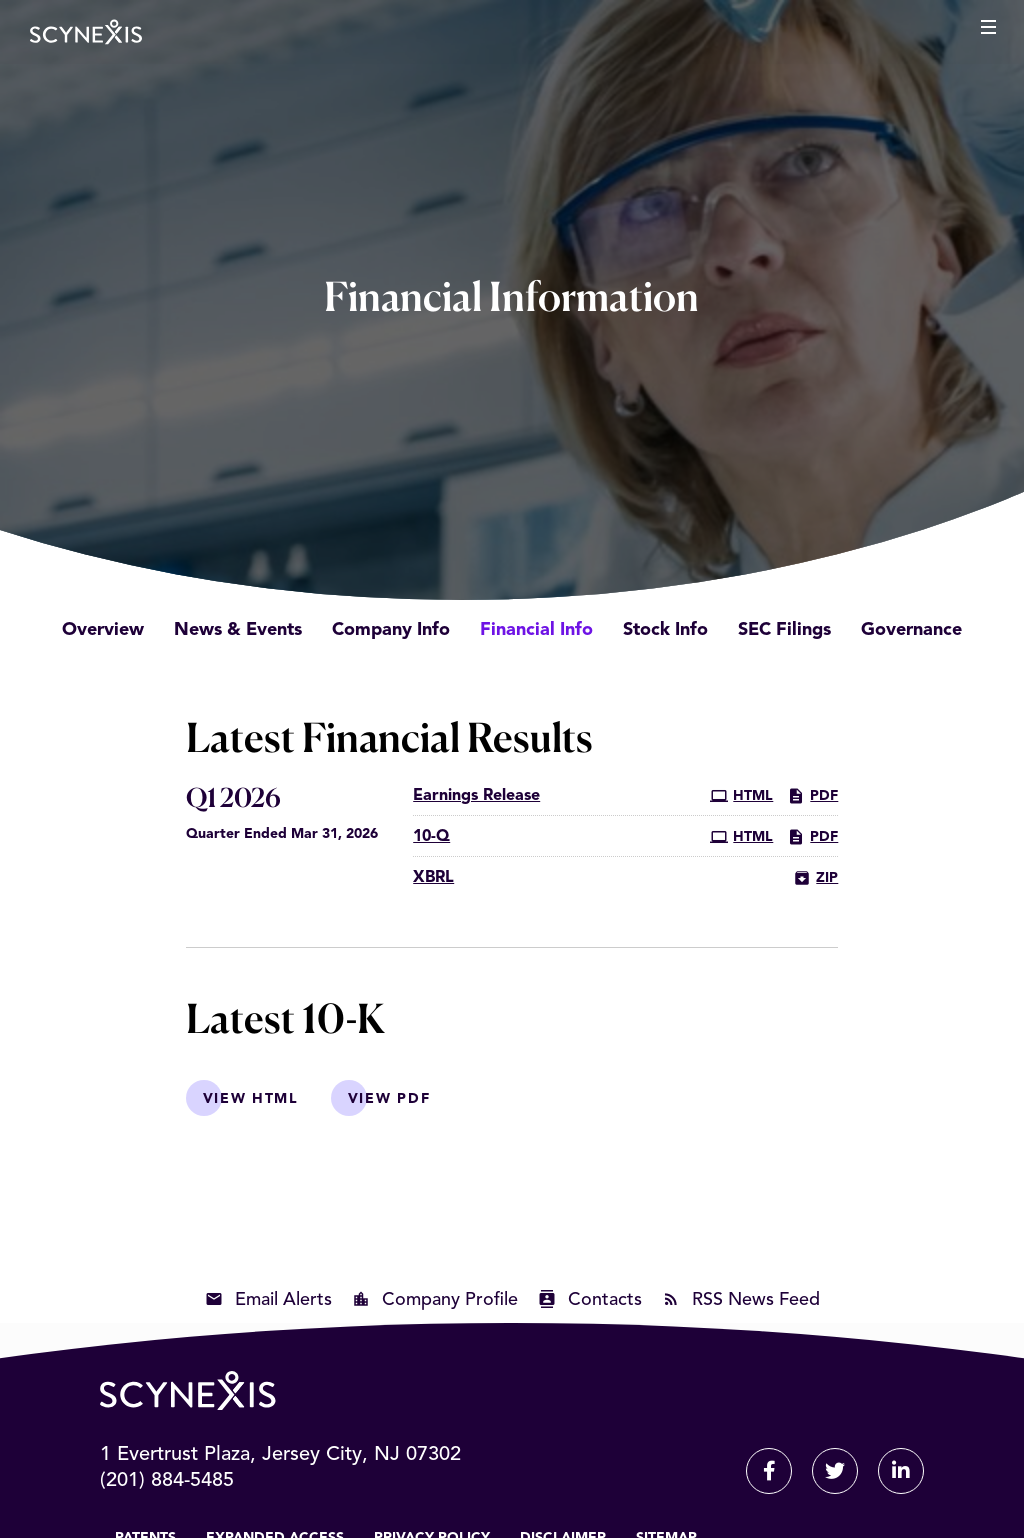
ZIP (815, 878)
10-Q (431, 837)
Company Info (391, 630)
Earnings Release (476, 796)
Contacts (605, 1300)
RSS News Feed (756, 1300)
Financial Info (536, 630)
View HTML (251, 1099)
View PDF (389, 1099)
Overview (103, 630)
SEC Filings (784, 630)
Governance (911, 630)
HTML (741, 796)
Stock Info (665, 630)
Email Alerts (283, 1300)
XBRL (433, 878)
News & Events (238, 630)
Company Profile (450, 1300)
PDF (812, 796)
